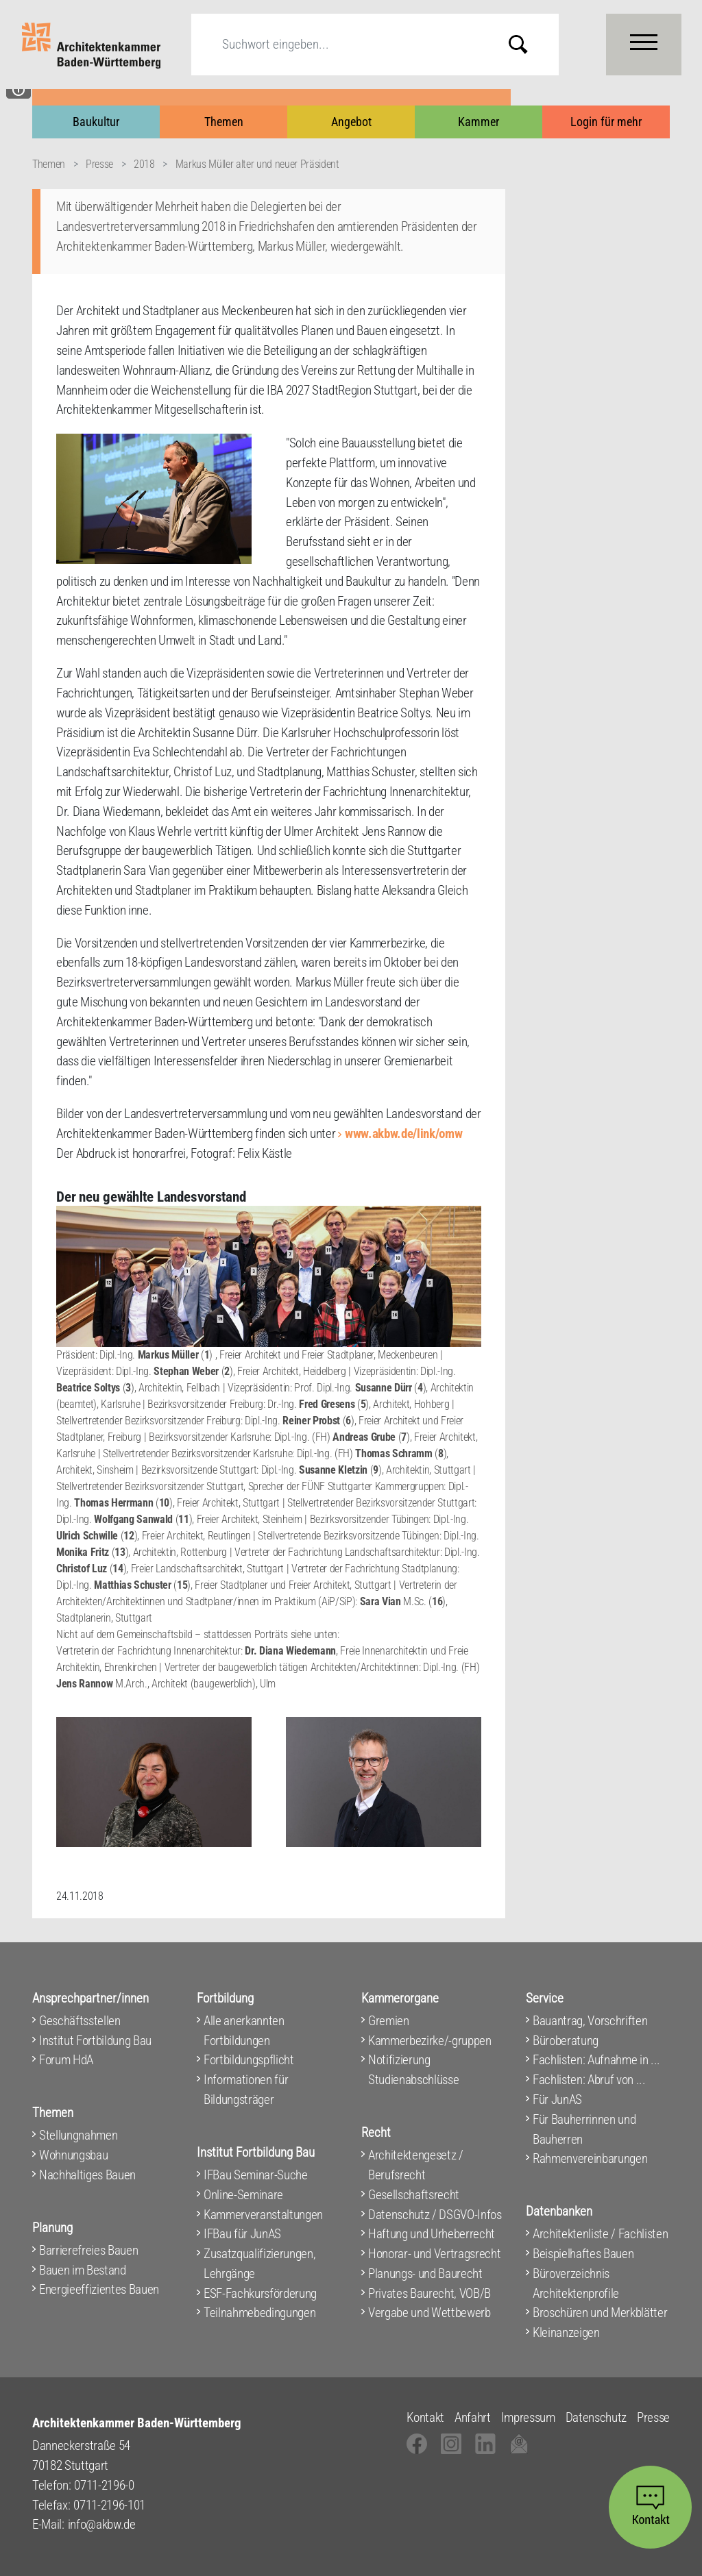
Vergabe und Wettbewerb (429, 2312)
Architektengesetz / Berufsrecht (415, 2165)
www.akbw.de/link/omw (403, 1133)
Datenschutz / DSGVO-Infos (435, 2214)
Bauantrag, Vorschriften (590, 2021)
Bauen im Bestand (82, 2270)
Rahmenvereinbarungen (590, 2158)
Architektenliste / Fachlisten (600, 2234)
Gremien (388, 2021)
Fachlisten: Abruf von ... (589, 2080)
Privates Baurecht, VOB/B (429, 2293)
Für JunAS (557, 2099)
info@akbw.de (102, 2524)
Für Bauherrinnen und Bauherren (584, 2129)
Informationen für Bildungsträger (246, 2089)
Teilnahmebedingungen (259, 2312)
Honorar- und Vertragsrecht (434, 2254)
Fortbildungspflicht (249, 2060)
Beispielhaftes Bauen (583, 2254)
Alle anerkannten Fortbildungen (244, 2030)
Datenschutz (596, 2417)
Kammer (478, 121)
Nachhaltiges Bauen (87, 2175)
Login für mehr (606, 121)
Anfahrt (473, 2417)
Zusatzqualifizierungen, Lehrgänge (259, 2263)
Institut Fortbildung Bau (95, 2040)
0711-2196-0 (104, 2485)
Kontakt (425, 2417)
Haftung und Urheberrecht (431, 2234)
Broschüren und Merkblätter (600, 2312)
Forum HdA (66, 2060)
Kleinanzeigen (566, 2332)
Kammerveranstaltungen (263, 2214)
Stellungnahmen (78, 2135)
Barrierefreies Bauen (88, 2250)
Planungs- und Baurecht (425, 2273)
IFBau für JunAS (242, 2234)
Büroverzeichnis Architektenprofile (576, 2283)
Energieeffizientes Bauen (99, 2289)
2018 (144, 164)
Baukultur (96, 121)
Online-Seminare (243, 2195)
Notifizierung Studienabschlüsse (413, 2070)
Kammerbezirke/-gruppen (430, 2040)
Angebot (351, 121)
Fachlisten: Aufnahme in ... (596, 2060)
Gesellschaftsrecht (413, 2195)
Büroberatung (565, 2040)
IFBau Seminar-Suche (256, 2175)
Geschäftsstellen (80, 2021)
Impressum (528, 2417)
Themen (223, 121)
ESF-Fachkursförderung (260, 2293)
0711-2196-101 (109, 2505)
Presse (99, 164)
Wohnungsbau (73, 2155)
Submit (528, 44)
